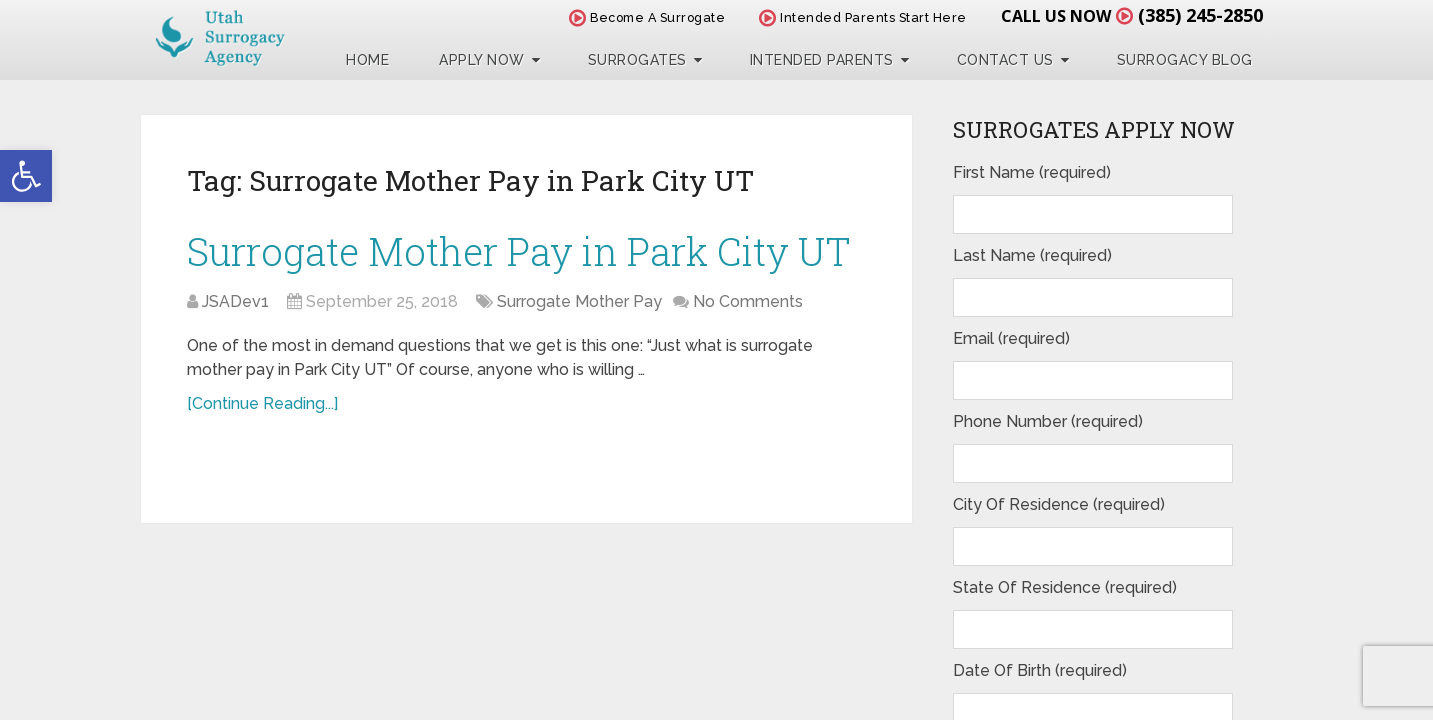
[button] (26, 176)
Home (367, 60)
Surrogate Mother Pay (579, 301)
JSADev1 (235, 301)
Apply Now (482, 60)
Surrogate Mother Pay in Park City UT (519, 251)
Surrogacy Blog (1185, 60)
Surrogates (637, 60)
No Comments (748, 301)
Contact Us (1005, 60)
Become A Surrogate (647, 17)
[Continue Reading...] (262, 403)
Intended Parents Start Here (863, 17)
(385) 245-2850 (1200, 15)
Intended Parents (822, 60)
